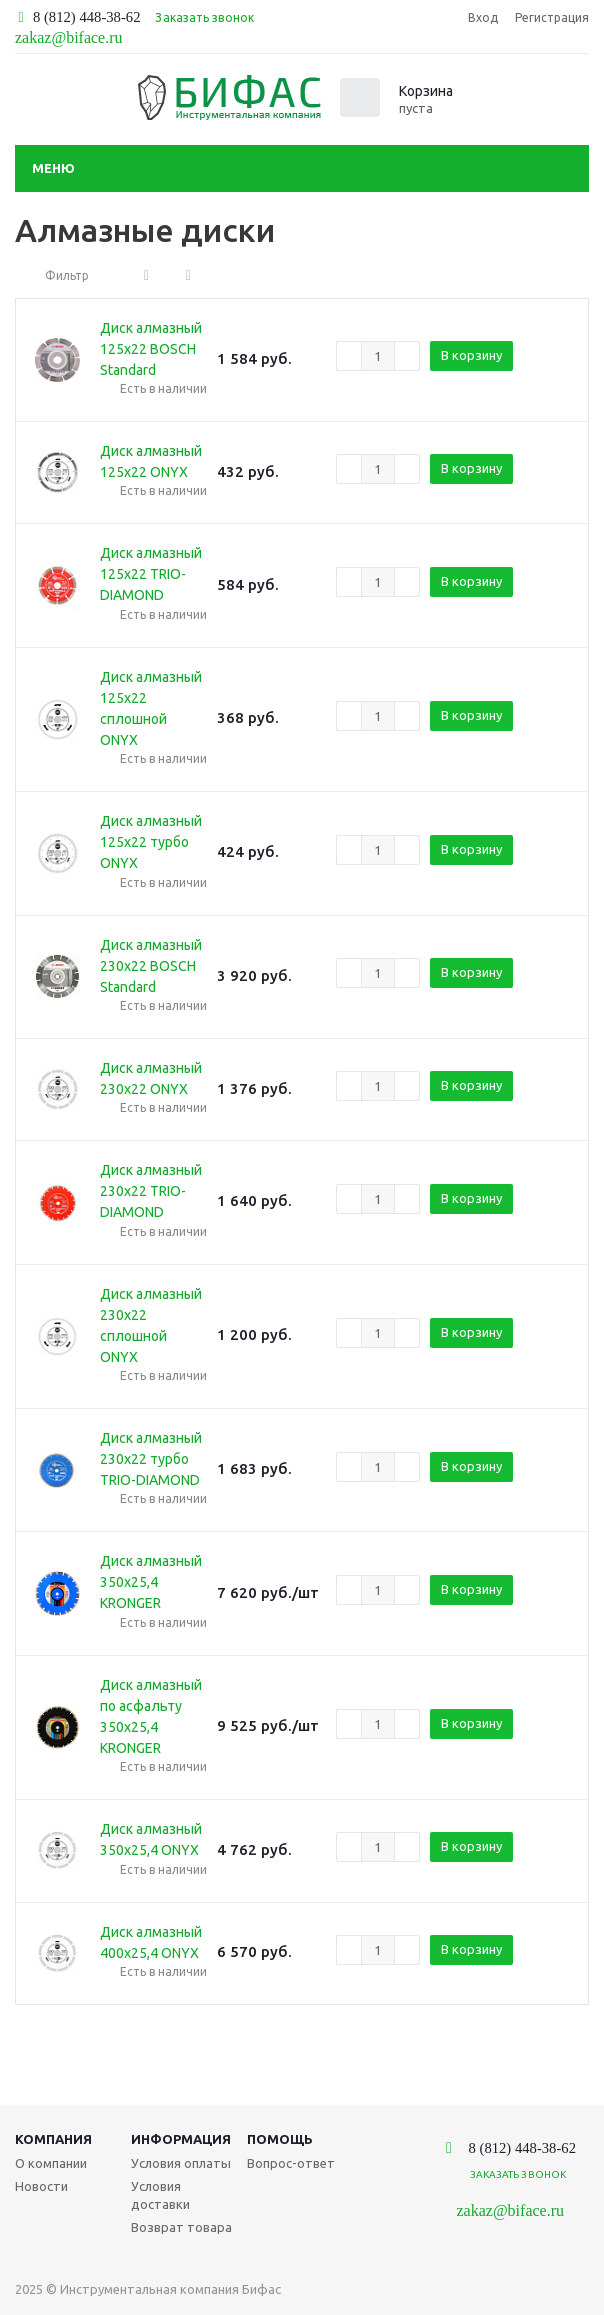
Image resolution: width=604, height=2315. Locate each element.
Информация (181, 2139)
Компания (53, 2139)
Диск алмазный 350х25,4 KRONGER (151, 1582)
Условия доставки (160, 2195)
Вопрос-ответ (291, 2163)
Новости (41, 2186)
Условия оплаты (181, 2163)
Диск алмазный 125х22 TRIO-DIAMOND (151, 574)
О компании (51, 2163)
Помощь (280, 2139)
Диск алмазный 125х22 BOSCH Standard (151, 349)
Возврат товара (181, 2227)
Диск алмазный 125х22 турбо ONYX (151, 842)
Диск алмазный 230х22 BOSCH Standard (151, 966)
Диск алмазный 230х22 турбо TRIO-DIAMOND (151, 1459)
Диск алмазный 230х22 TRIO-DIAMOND (151, 1191)
